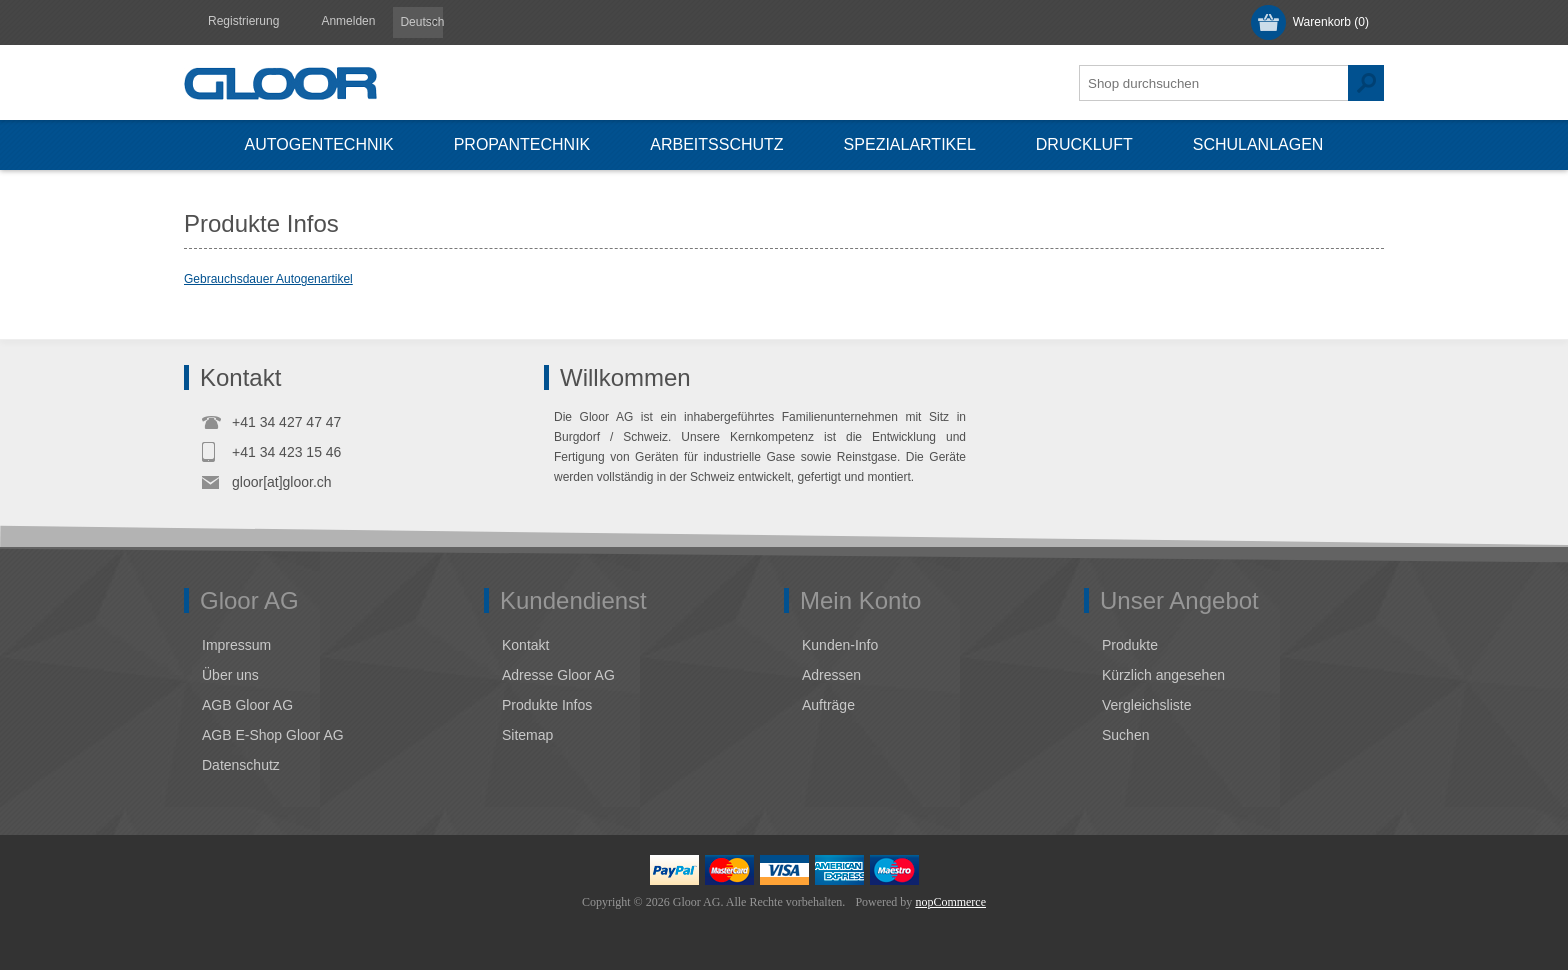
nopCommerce (950, 902)
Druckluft (1084, 144)
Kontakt (525, 645)
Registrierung (243, 21)
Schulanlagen (1258, 144)
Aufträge (828, 705)
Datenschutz (241, 765)
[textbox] (1214, 83)
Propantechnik (522, 144)
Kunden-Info (840, 645)
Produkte (1130, 645)
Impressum (236, 645)
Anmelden (348, 21)
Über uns (230, 675)
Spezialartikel (910, 144)
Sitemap (527, 735)
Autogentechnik (319, 144)
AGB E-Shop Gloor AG (273, 735)
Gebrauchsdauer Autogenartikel (268, 279)
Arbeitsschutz (716, 144)
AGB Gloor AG (247, 705)
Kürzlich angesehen (1163, 675)
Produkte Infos (547, 705)
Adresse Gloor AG (558, 675)
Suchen (1366, 83)
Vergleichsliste (1147, 705)
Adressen (831, 675)
